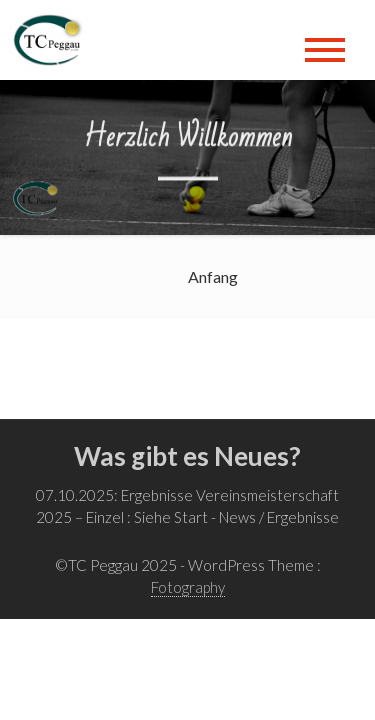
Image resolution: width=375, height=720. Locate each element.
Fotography (188, 587)
